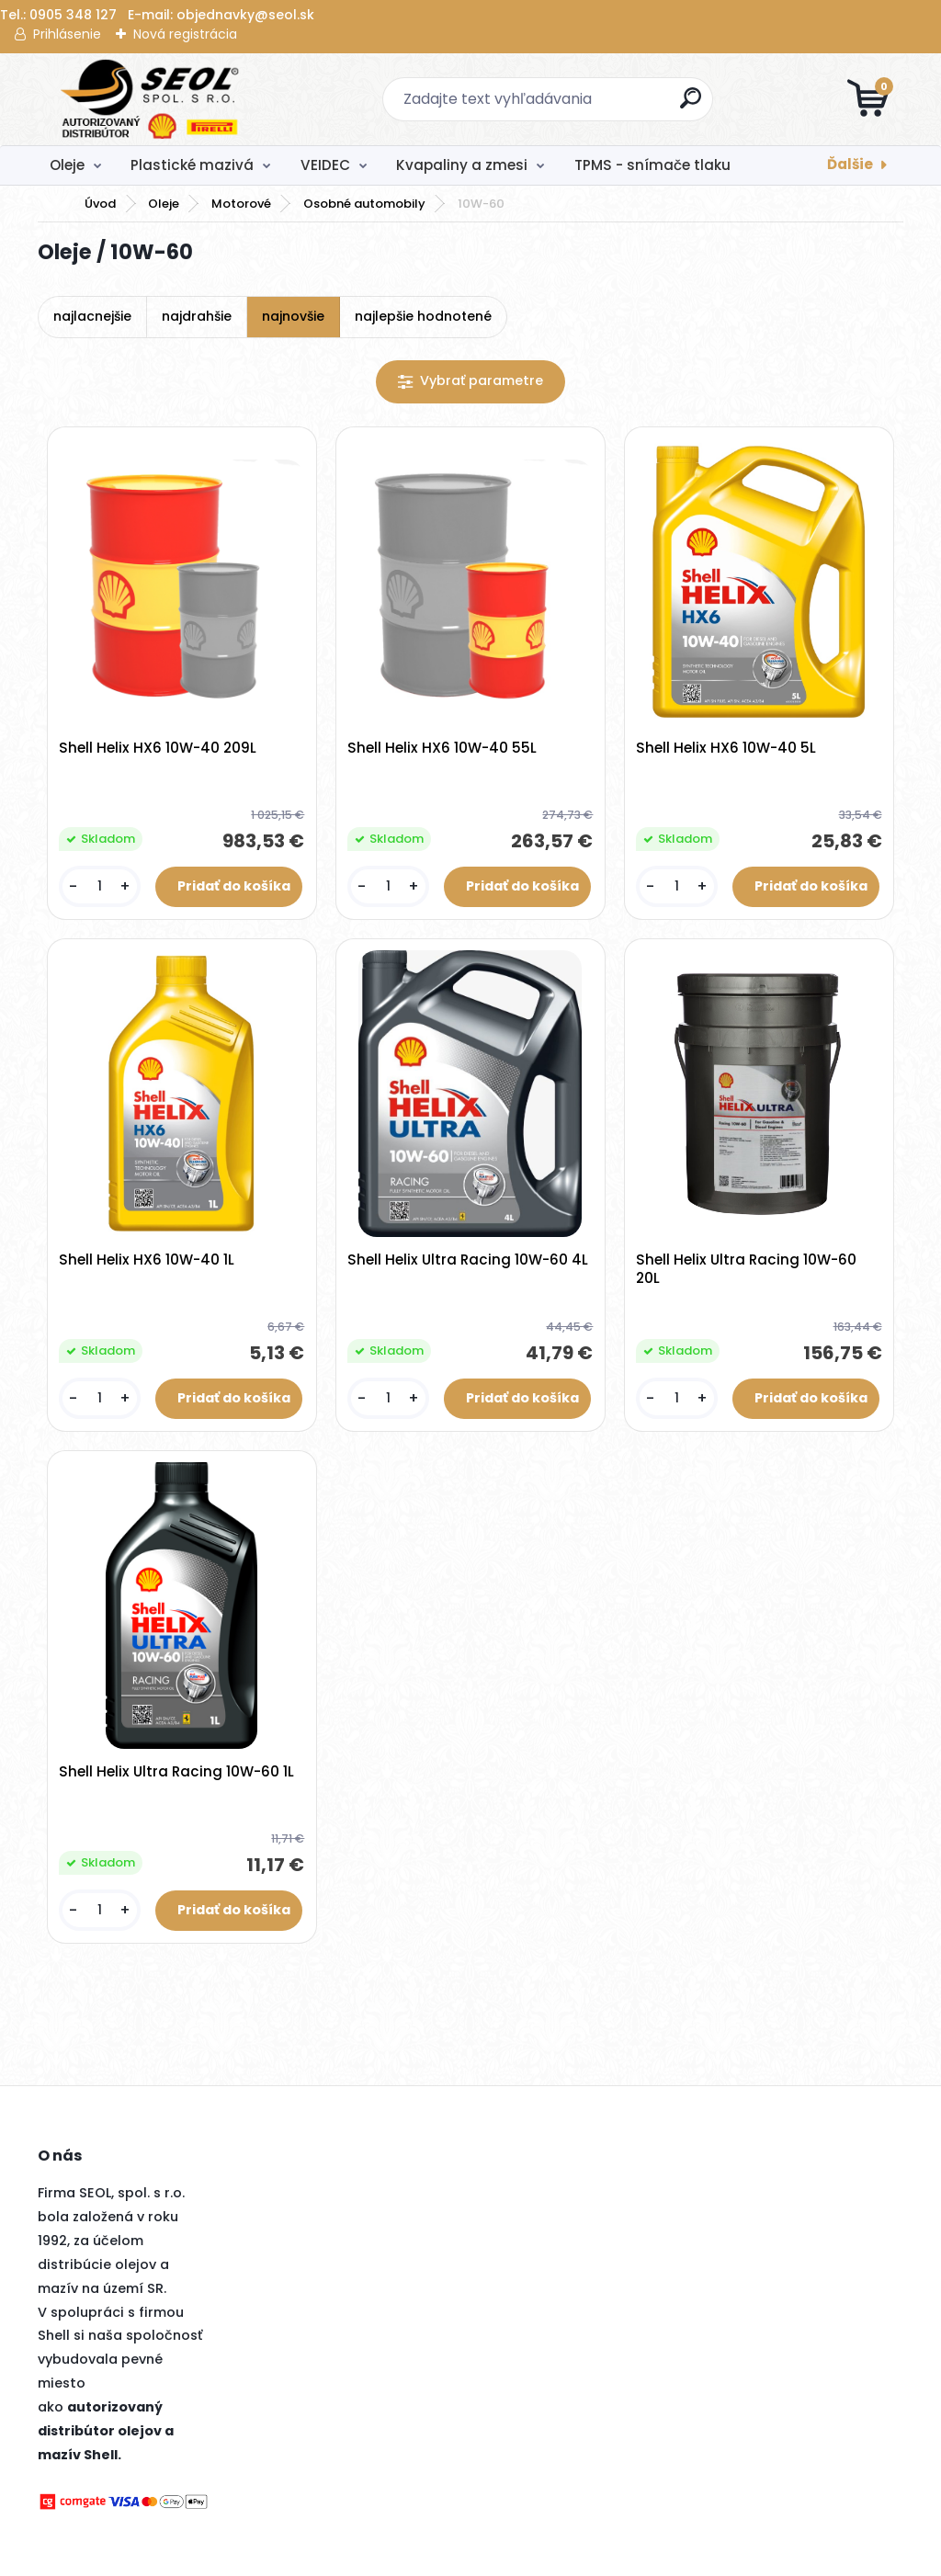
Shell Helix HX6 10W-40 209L (158, 749)
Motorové (241, 203)
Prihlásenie (67, 34)
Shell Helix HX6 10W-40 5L (727, 749)
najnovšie (293, 316)
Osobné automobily (364, 203)
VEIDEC (325, 165)
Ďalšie (850, 164)
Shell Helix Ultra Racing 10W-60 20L (747, 1270)
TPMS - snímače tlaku (652, 165)
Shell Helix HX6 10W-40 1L (147, 1261)
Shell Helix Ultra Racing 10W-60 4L (468, 1261)
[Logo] (150, 99)
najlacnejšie (92, 316)
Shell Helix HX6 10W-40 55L (443, 749)
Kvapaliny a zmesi (461, 165)
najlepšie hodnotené (423, 316)
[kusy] (100, 887)
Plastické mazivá (192, 165)
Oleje (67, 165)
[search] (691, 105)
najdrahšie (197, 316)
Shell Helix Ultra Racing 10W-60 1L (177, 1774)
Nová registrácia (185, 34)
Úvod (100, 203)
